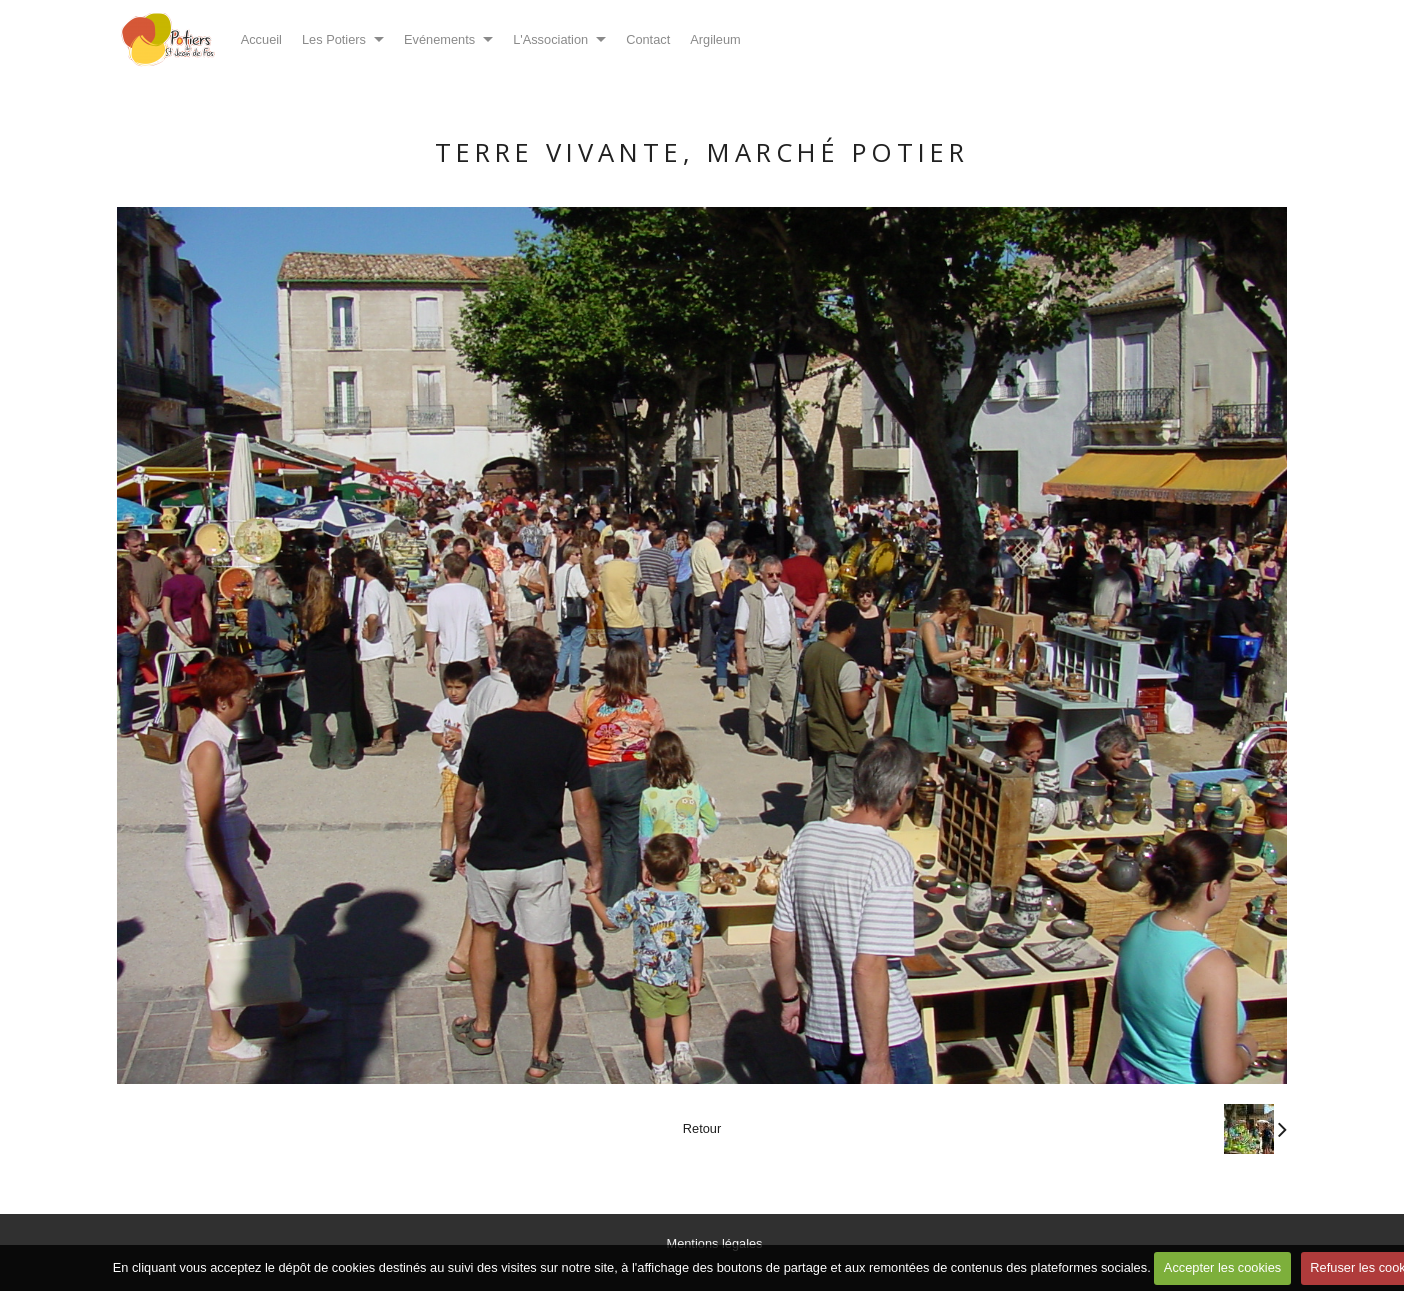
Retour (702, 1128)
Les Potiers (334, 39)
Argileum (715, 39)
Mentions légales (714, 1243)
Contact (648, 39)
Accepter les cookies (1222, 1267)
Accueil (261, 39)
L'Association (550, 39)
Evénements (439, 39)
